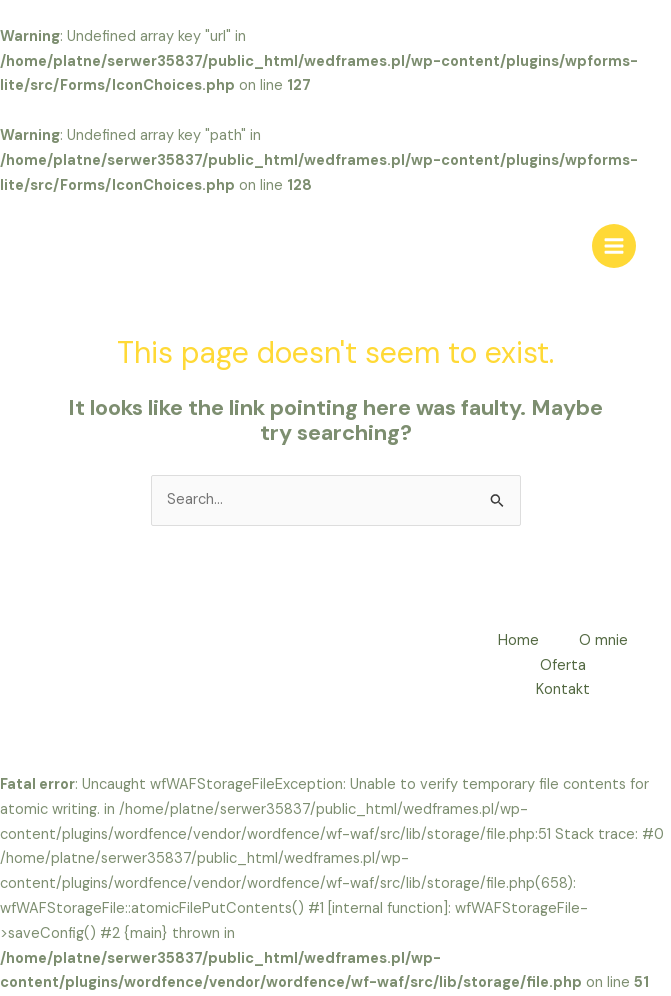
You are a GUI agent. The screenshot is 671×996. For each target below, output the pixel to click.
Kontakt (563, 689)
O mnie (603, 640)
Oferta (563, 665)
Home (518, 640)
